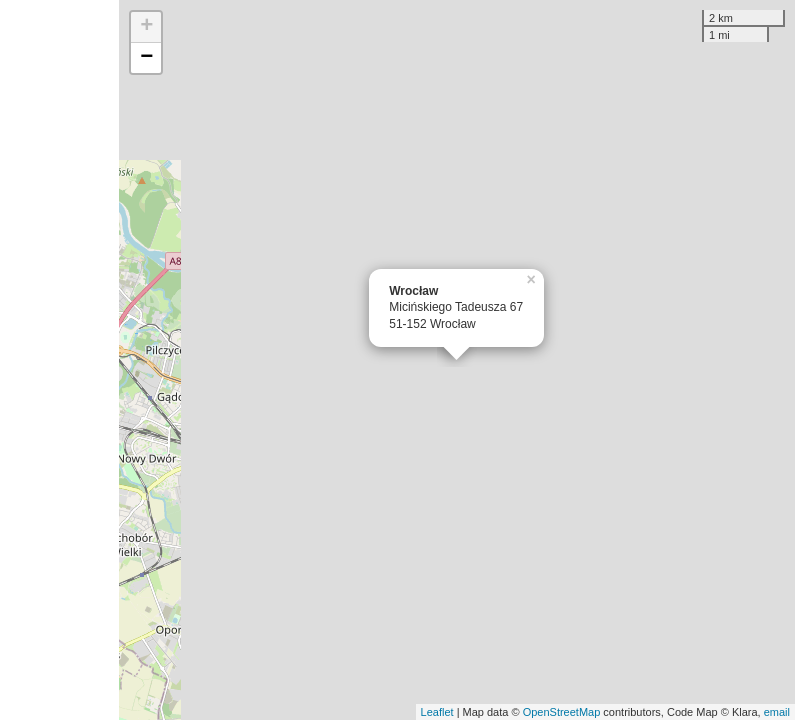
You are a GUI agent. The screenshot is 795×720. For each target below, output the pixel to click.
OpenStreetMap (562, 712)
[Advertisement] (59, 360)
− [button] (146, 58)
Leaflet (437, 712)
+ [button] (146, 27)
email (777, 712)
